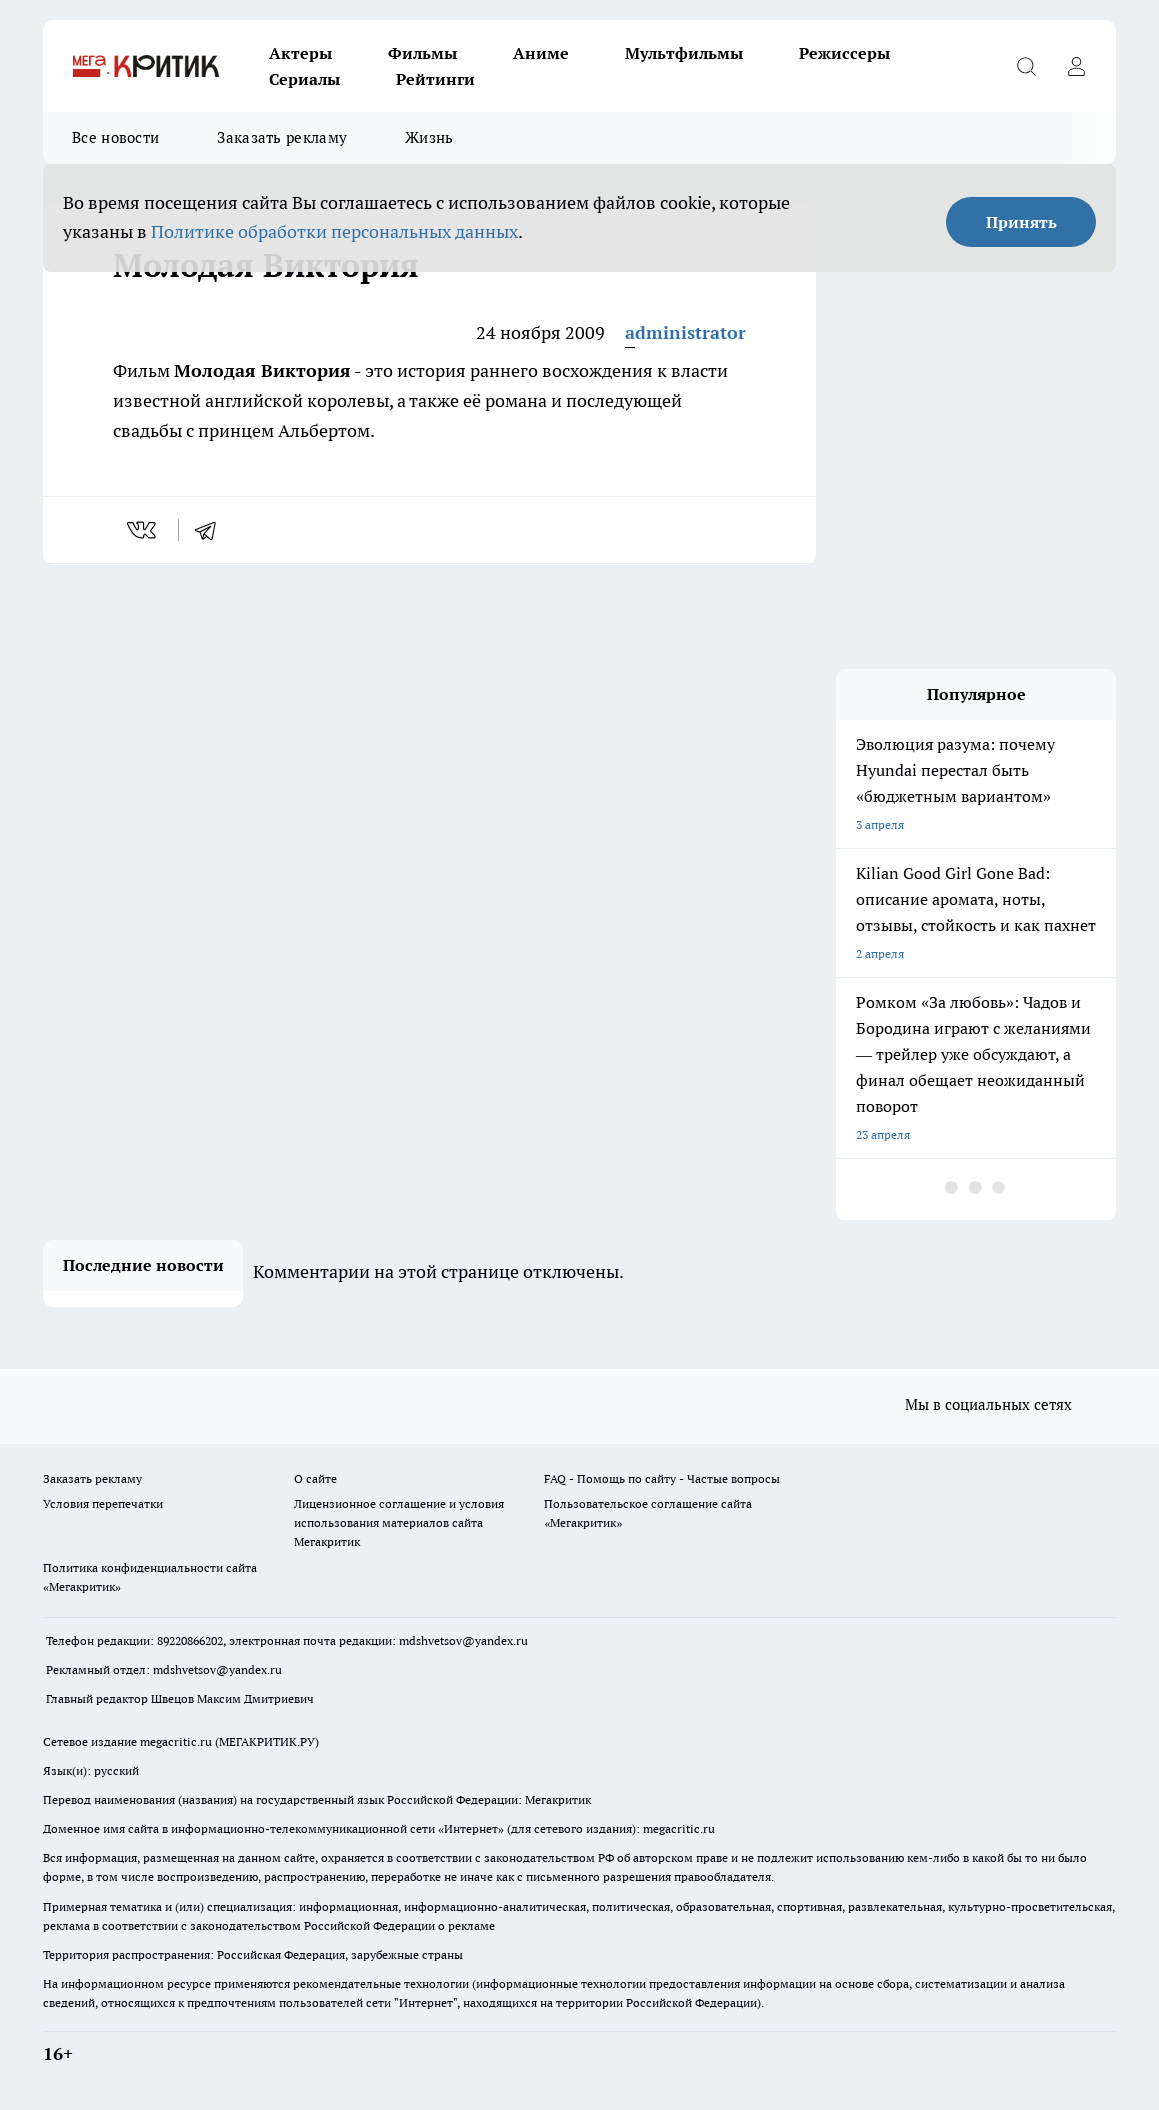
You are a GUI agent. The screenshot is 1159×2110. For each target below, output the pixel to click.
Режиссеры (844, 53)
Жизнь (429, 137)
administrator (685, 332)
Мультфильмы (684, 53)
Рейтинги (435, 79)
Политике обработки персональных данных (334, 231)
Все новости (115, 137)
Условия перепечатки (103, 1503)
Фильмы (422, 53)
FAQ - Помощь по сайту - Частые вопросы (662, 1478)
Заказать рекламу (282, 137)
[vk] (143, 530)
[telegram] (212, 530)
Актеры (300, 53)
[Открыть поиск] (1026, 66)
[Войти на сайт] (1076, 66)
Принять (1021, 222)
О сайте (315, 1478)
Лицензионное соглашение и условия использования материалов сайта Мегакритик (399, 1522)
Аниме (541, 53)
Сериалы (304, 79)
